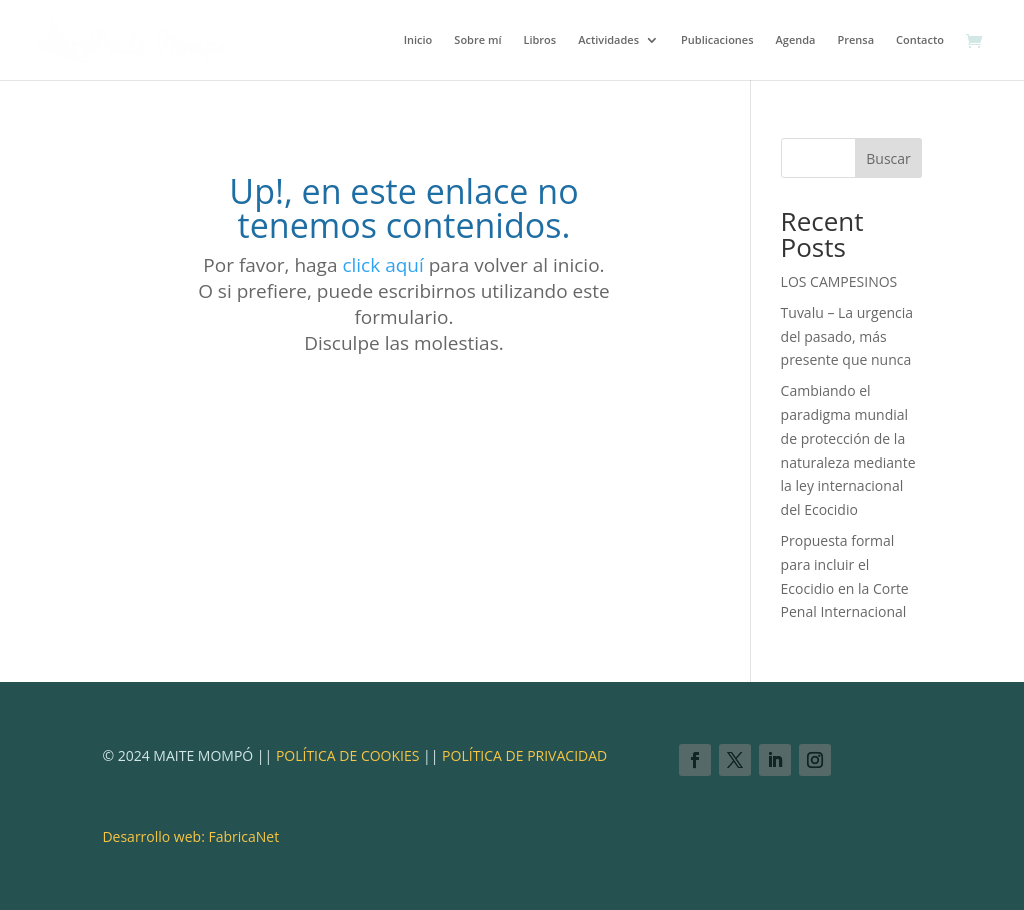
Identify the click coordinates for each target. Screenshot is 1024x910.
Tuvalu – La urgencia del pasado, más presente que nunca (847, 336)
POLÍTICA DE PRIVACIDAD (524, 755)
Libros (539, 40)
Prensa (855, 40)
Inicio (418, 40)
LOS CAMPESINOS (839, 281)
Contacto (920, 40)
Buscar (888, 158)
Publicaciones (717, 40)
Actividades (608, 40)
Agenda (796, 40)
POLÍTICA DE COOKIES (345, 755)
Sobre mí (477, 40)
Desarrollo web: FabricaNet (190, 836)
